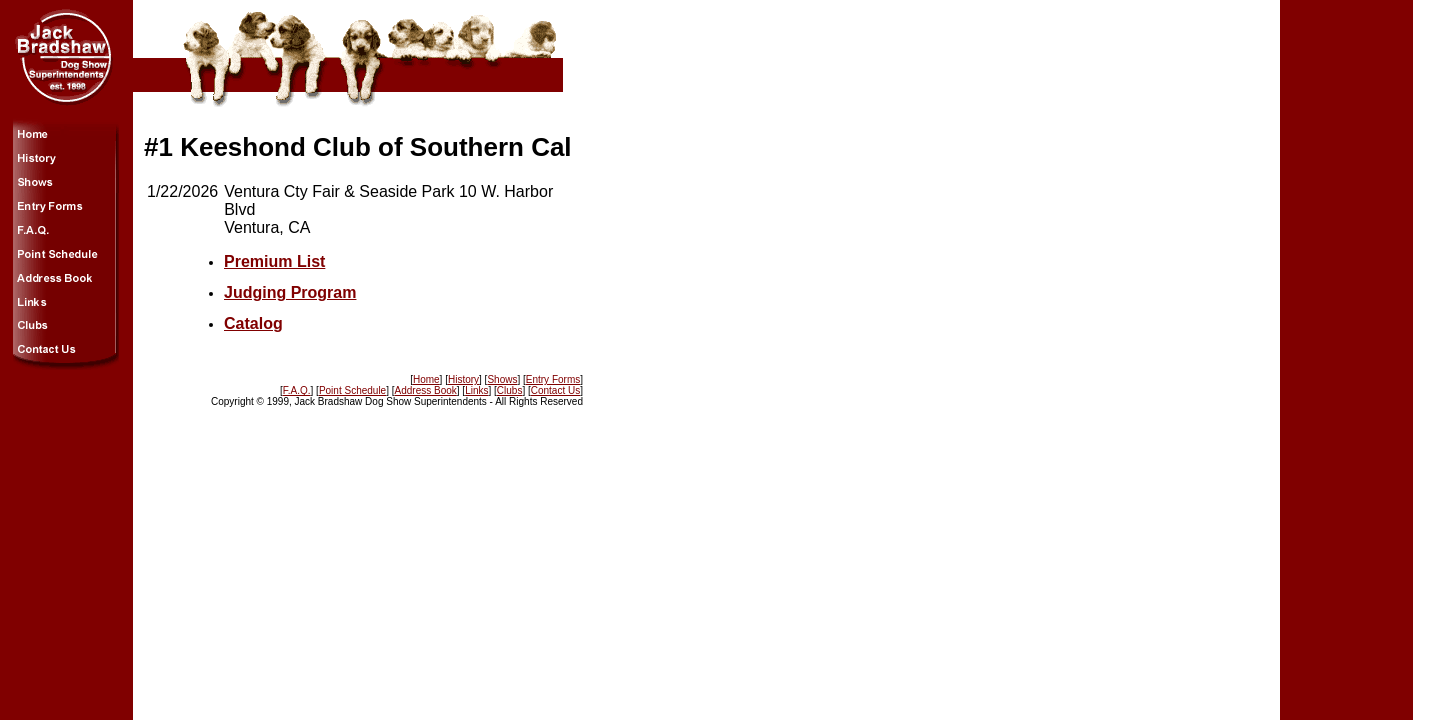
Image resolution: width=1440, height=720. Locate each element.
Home (426, 379)
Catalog (253, 323)
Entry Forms (553, 379)
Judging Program (290, 292)
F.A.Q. (297, 390)
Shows (502, 379)
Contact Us (555, 390)
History (463, 379)
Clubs (510, 390)
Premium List (274, 261)
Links (476, 390)
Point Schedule (352, 390)
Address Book (426, 390)
